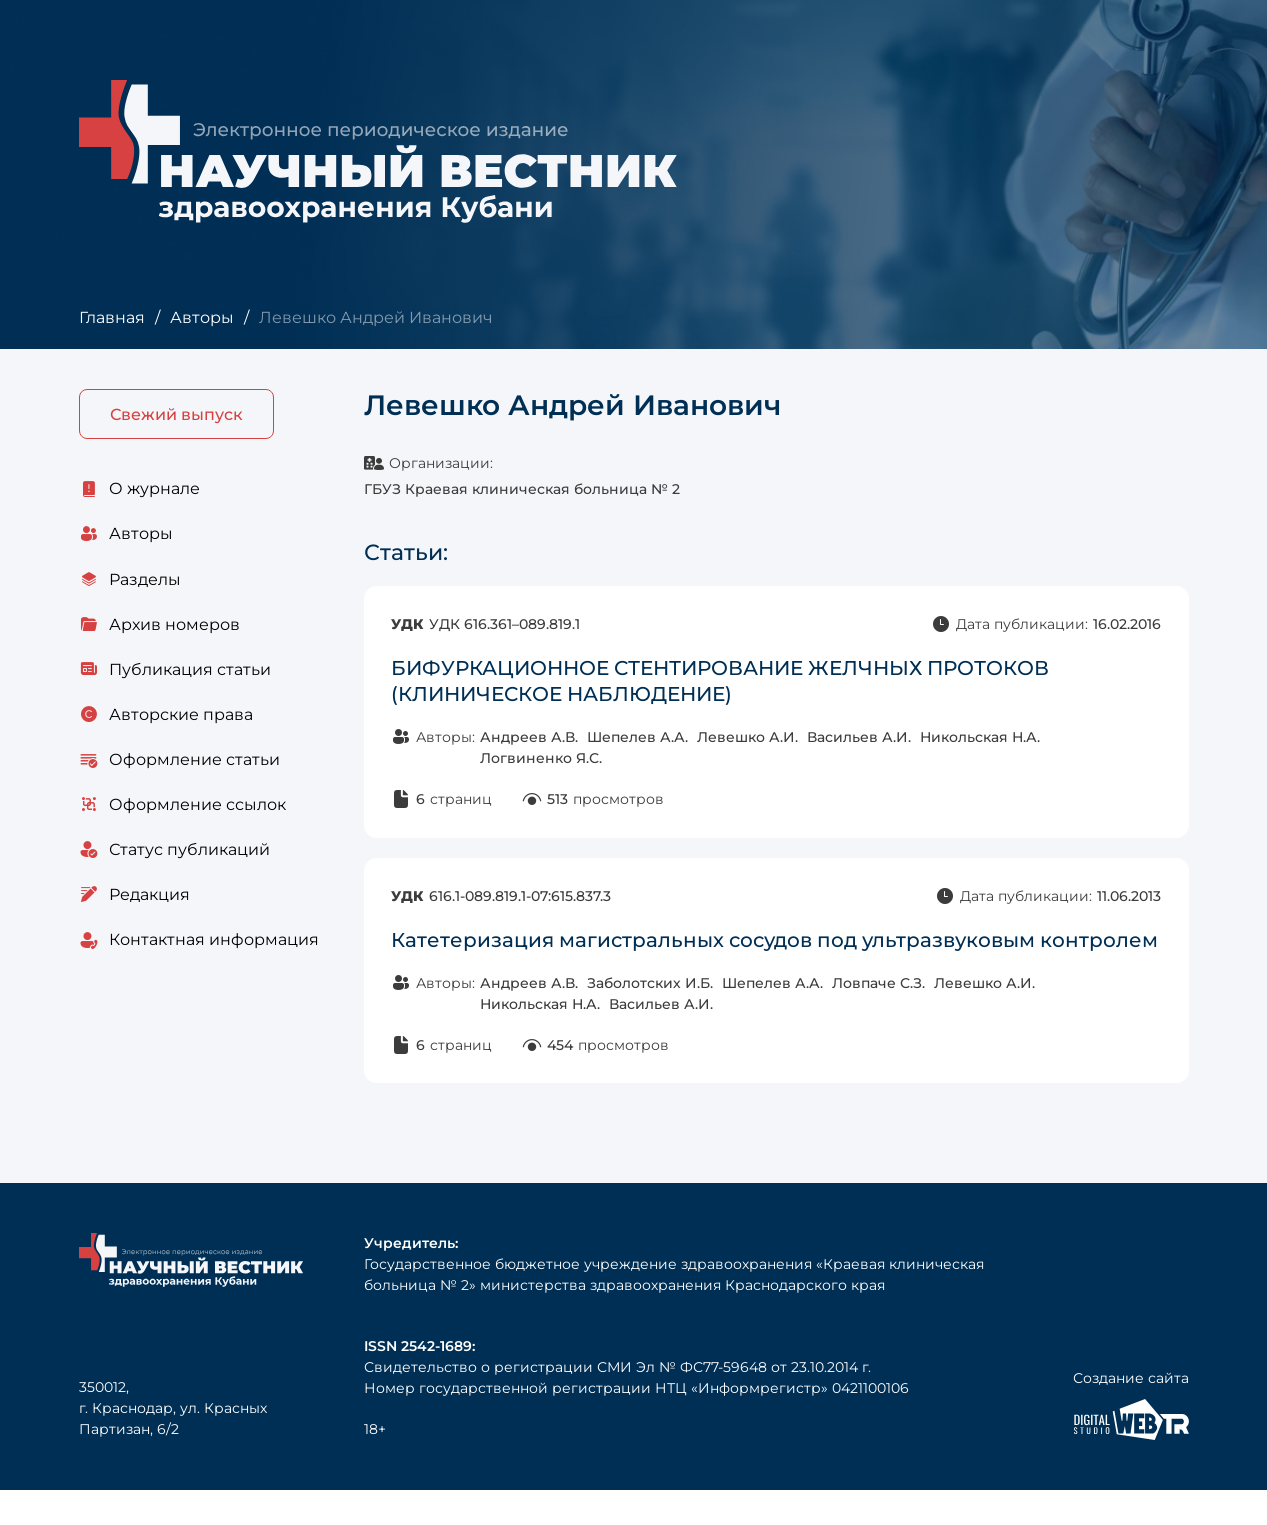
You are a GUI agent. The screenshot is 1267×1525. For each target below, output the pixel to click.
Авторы (201, 317)
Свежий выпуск (176, 414)
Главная (111, 317)
